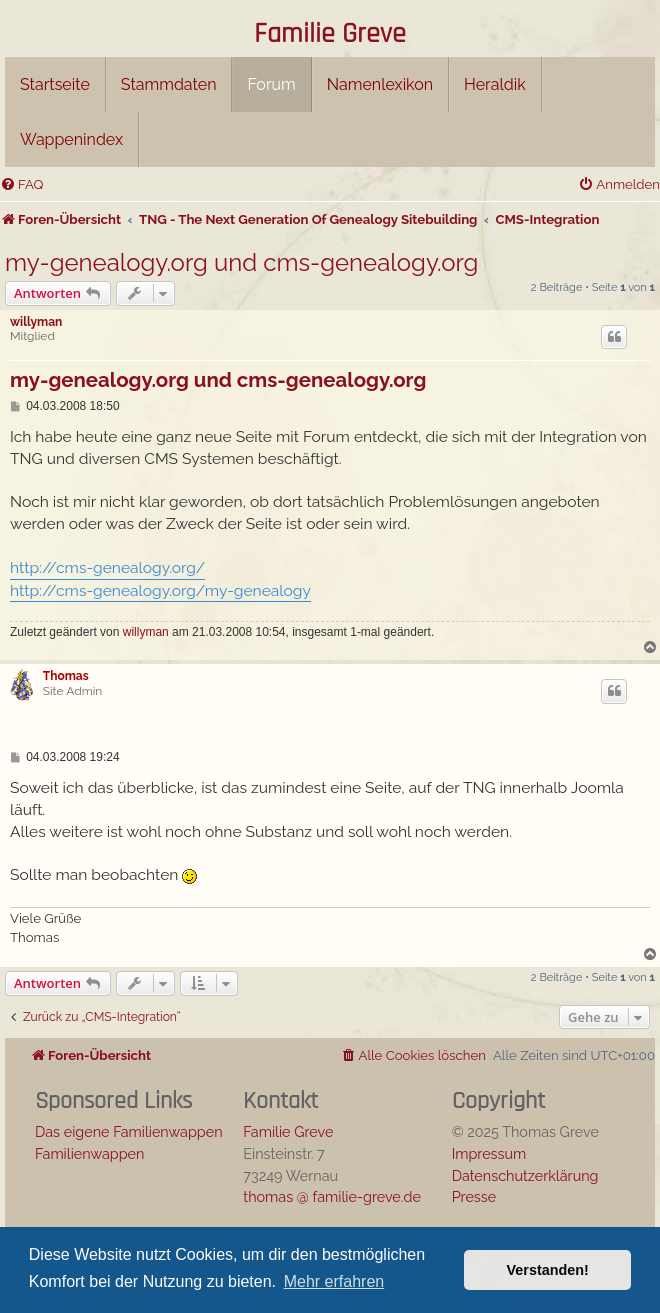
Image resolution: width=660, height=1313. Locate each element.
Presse (474, 1196)
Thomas (66, 676)
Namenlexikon (380, 84)
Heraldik (495, 84)
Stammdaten (169, 84)
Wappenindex (71, 139)
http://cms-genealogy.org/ (107, 567)
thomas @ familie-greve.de (332, 1196)
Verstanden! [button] (548, 1270)
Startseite (55, 84)
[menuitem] (21, 184)
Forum (271, 84)
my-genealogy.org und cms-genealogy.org (241, 262)
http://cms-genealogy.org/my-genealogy (160, 590)
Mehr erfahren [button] (334, 1281)
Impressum (489, 1153)
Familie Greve (330, 35)
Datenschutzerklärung (525, 1175)
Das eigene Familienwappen (129, 1131)
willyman (36, 322)
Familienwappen (89, 1153)
